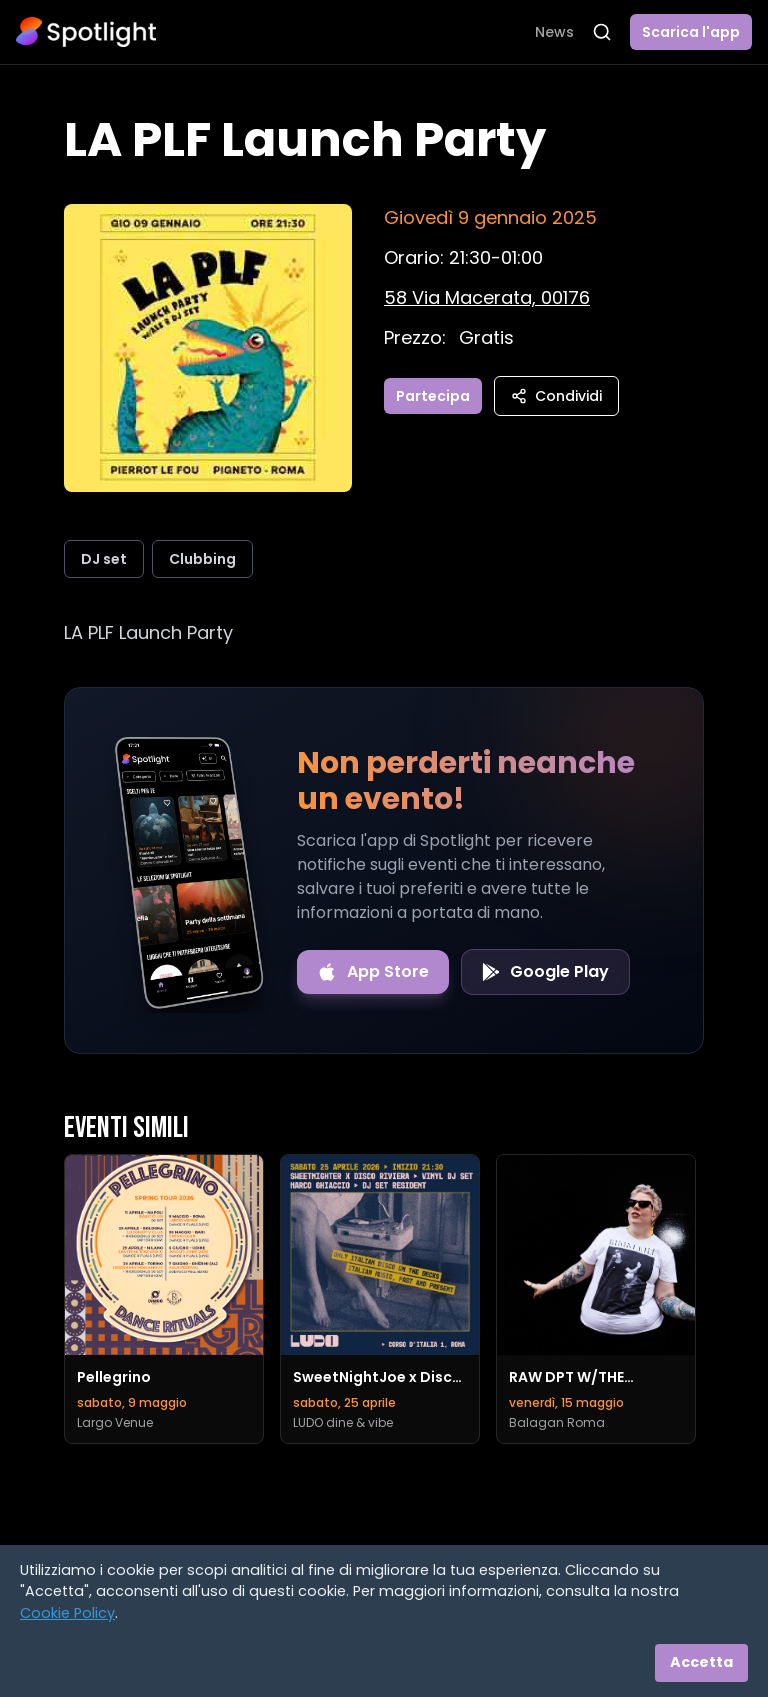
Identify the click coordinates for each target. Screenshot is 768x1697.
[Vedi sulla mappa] (487, 297)
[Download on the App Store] (373, 972)
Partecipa (433, 396)
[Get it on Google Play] (545, 972)
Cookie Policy (67, 1613)
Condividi (556, 396)
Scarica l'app (691, 32)
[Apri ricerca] (602, 32)
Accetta (701, 1662)
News (554, 32)
